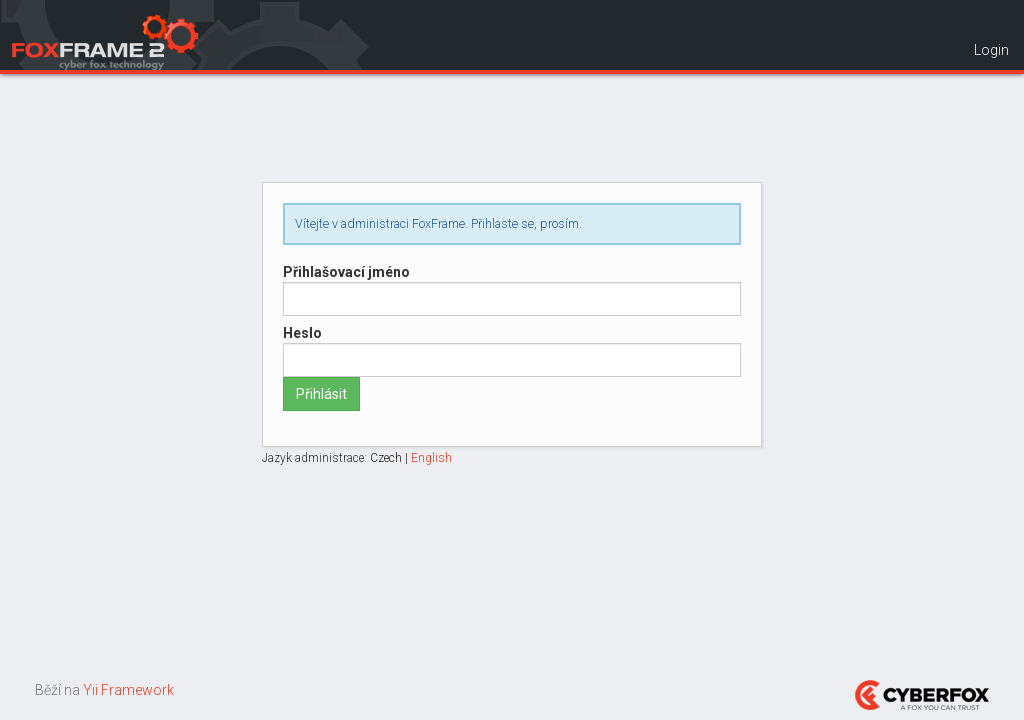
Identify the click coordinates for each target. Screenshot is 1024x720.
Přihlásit (321, 394)
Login (991, 50)
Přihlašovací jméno (346, 272)
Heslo (302, 333)
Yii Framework (128, 690)
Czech (386, 458)
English (431, 458)
